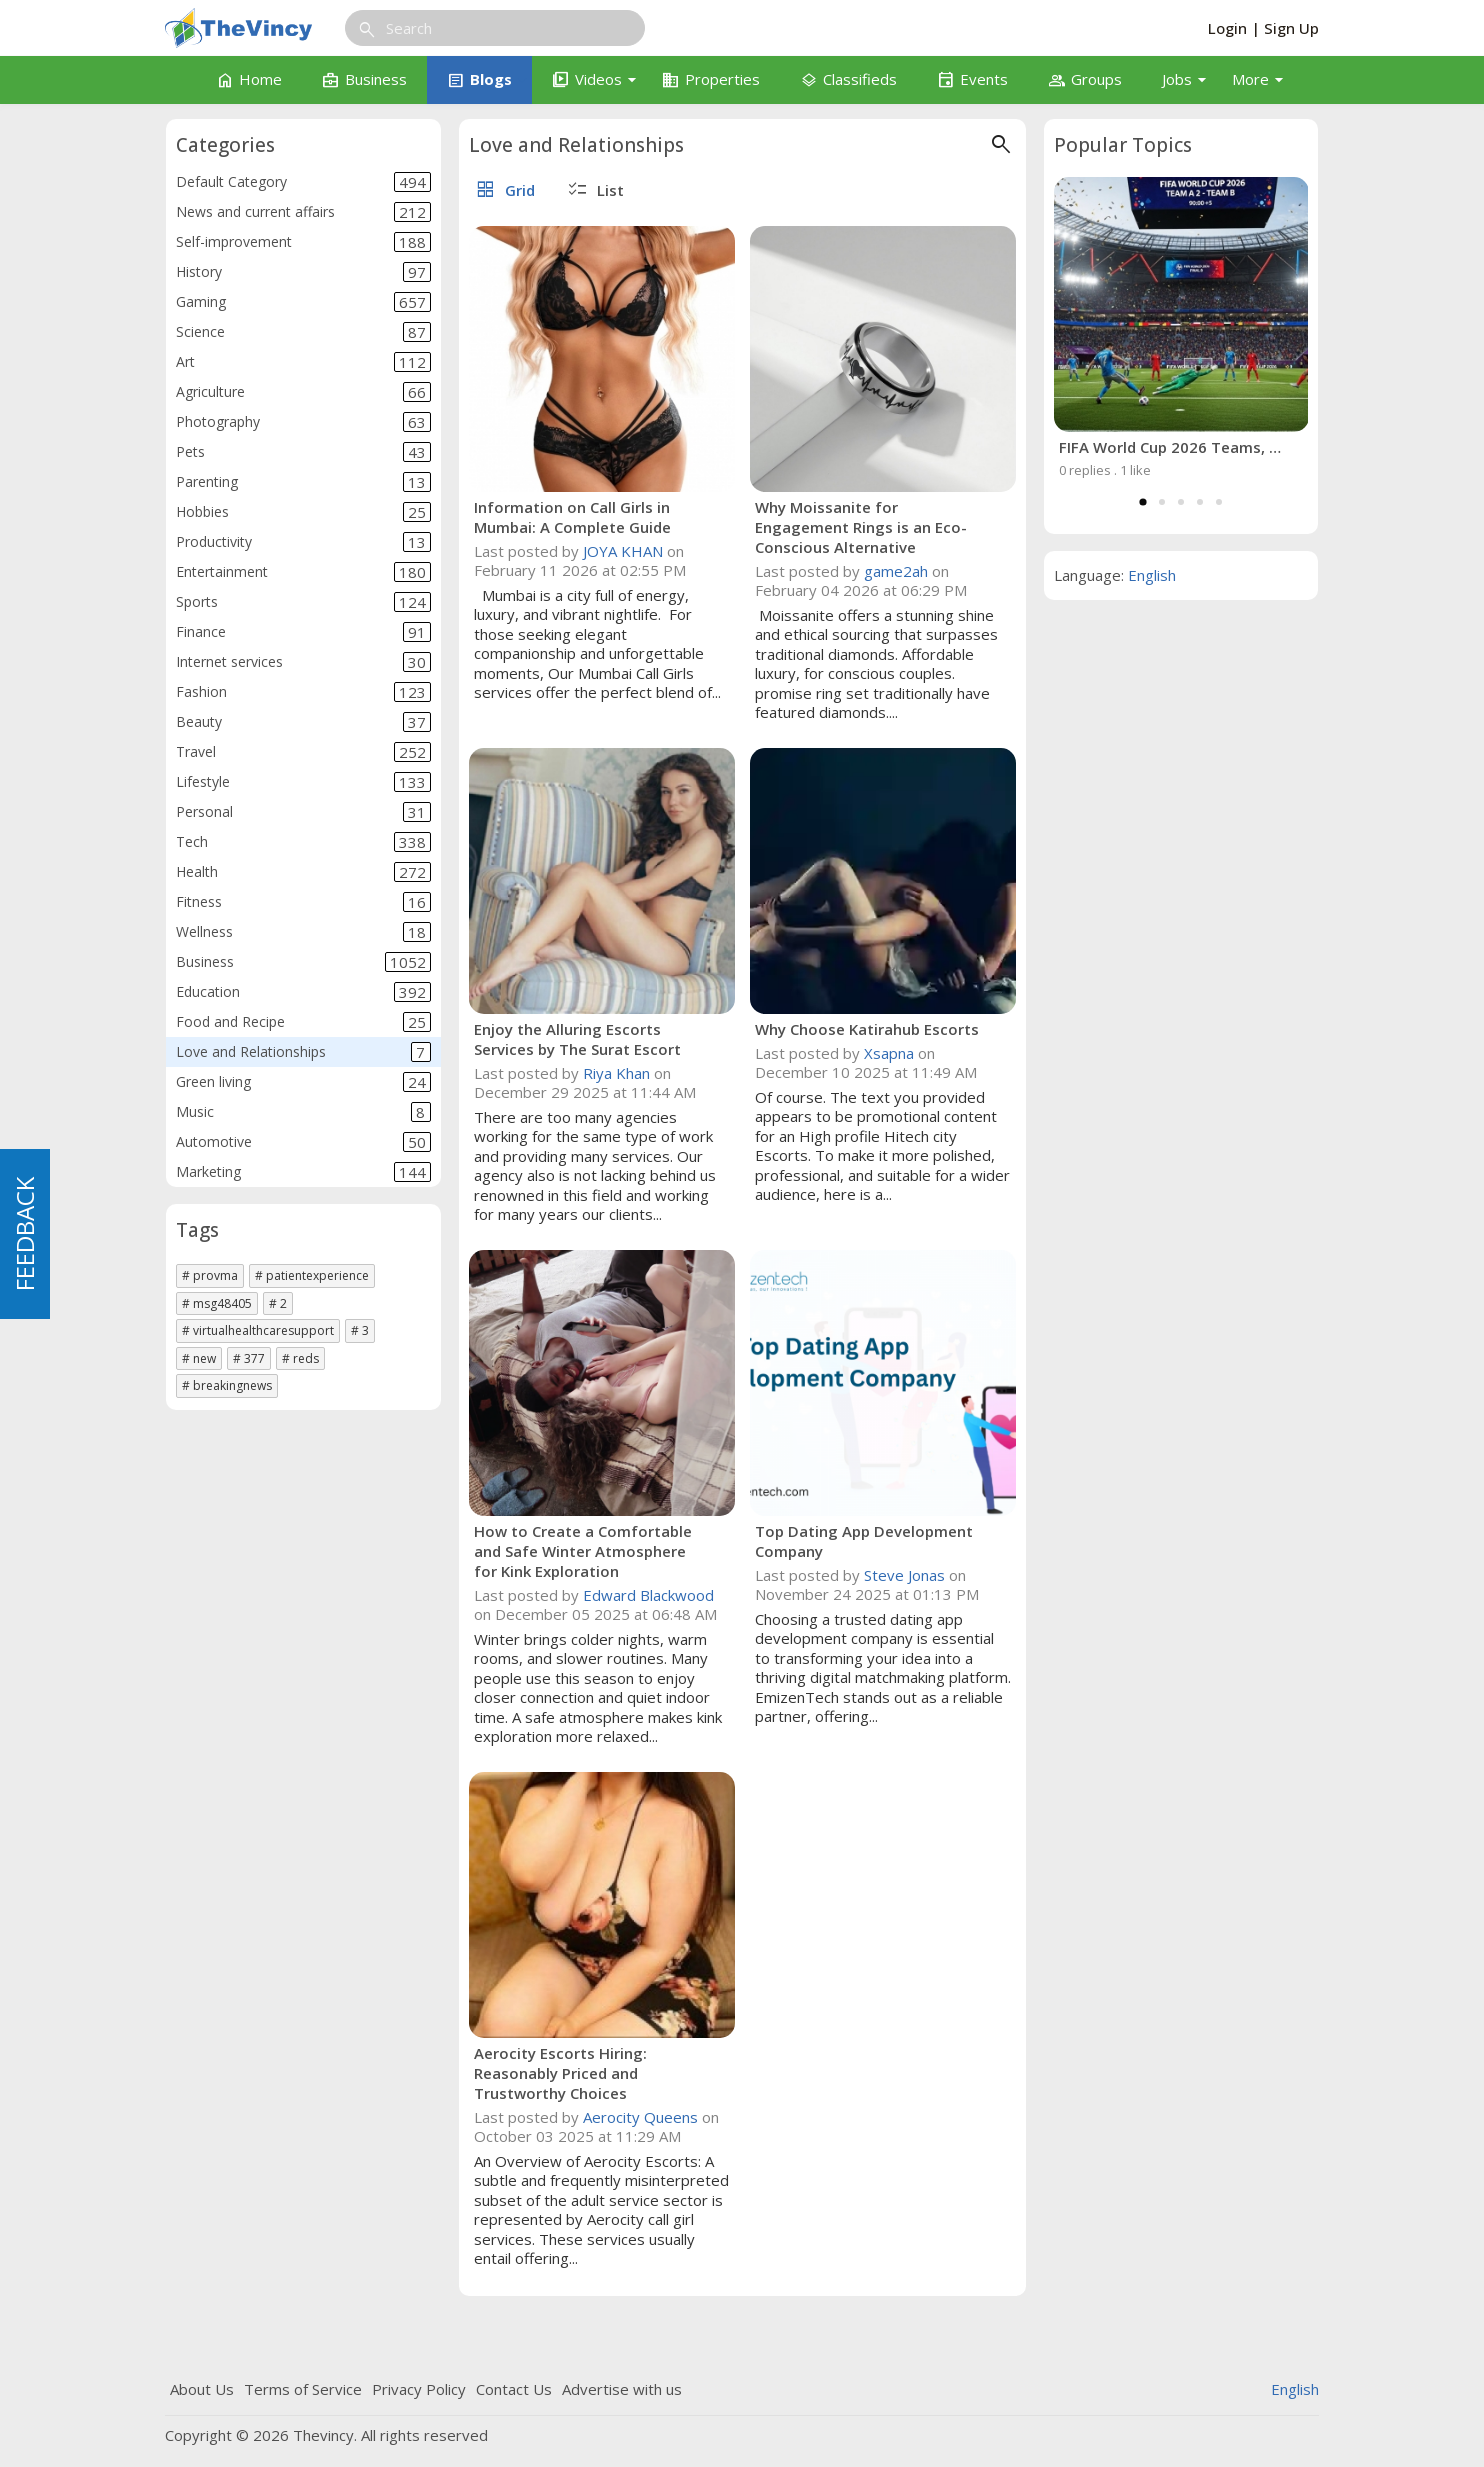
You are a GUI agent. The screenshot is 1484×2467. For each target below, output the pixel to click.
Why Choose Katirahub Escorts (867, 1029)
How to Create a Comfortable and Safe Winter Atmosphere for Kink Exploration (583, 1551)
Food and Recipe (303, 1022)
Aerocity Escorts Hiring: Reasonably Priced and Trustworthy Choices (560, 2073)
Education (303, 992)
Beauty (303, 722)
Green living (303, 1082)
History (303, 272)
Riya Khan (616, 1073)
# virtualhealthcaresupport (258, 1330)
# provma (210, 1275)
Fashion (303, 692)
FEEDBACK (24, 1234)
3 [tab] (1181, 502)
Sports (303, 602)
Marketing (303, 1172)
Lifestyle (303, 782)
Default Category (303, 182)
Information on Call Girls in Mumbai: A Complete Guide (572, 517)
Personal (303, 812)
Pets (303, 452)
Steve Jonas (904, 1575)
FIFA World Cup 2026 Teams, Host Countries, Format (1171, 447)
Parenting (303, 482)
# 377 (249, 1358)
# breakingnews (227, 1385)
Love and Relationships (303, 1052)
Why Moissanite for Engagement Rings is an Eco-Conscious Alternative (861, 527)
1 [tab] (1143, 502)
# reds (300, 1358)
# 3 (360, 1330)
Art (303, 362)
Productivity (303, 542)
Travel (303, 752)
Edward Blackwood (648, 1595)
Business (303, 962)
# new (199, 1358)
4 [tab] (1200, 502)
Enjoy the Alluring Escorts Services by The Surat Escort (577, 1039)
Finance (303, 632)
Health (303, 872)
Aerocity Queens (640, 2117)
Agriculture (303, 392)
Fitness (303, 902)
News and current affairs (303, 212)
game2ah (896, 571)
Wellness (303, 932)
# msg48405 (217, 1303)
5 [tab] (1219, 502)
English (1152, 575)
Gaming (303, 302)
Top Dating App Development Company (864, 1541)
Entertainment (303, 572)
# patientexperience (312, 1275)
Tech (303, 842)
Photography (303, 422)
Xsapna (889, 1053)
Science (303, 332)
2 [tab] (1162, 502)
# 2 (278, 1303)
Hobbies (303, 512)
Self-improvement (303, 242)
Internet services (303, 662)
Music (303, 1112)
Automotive (303, 1142)
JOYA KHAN (623, 551)
